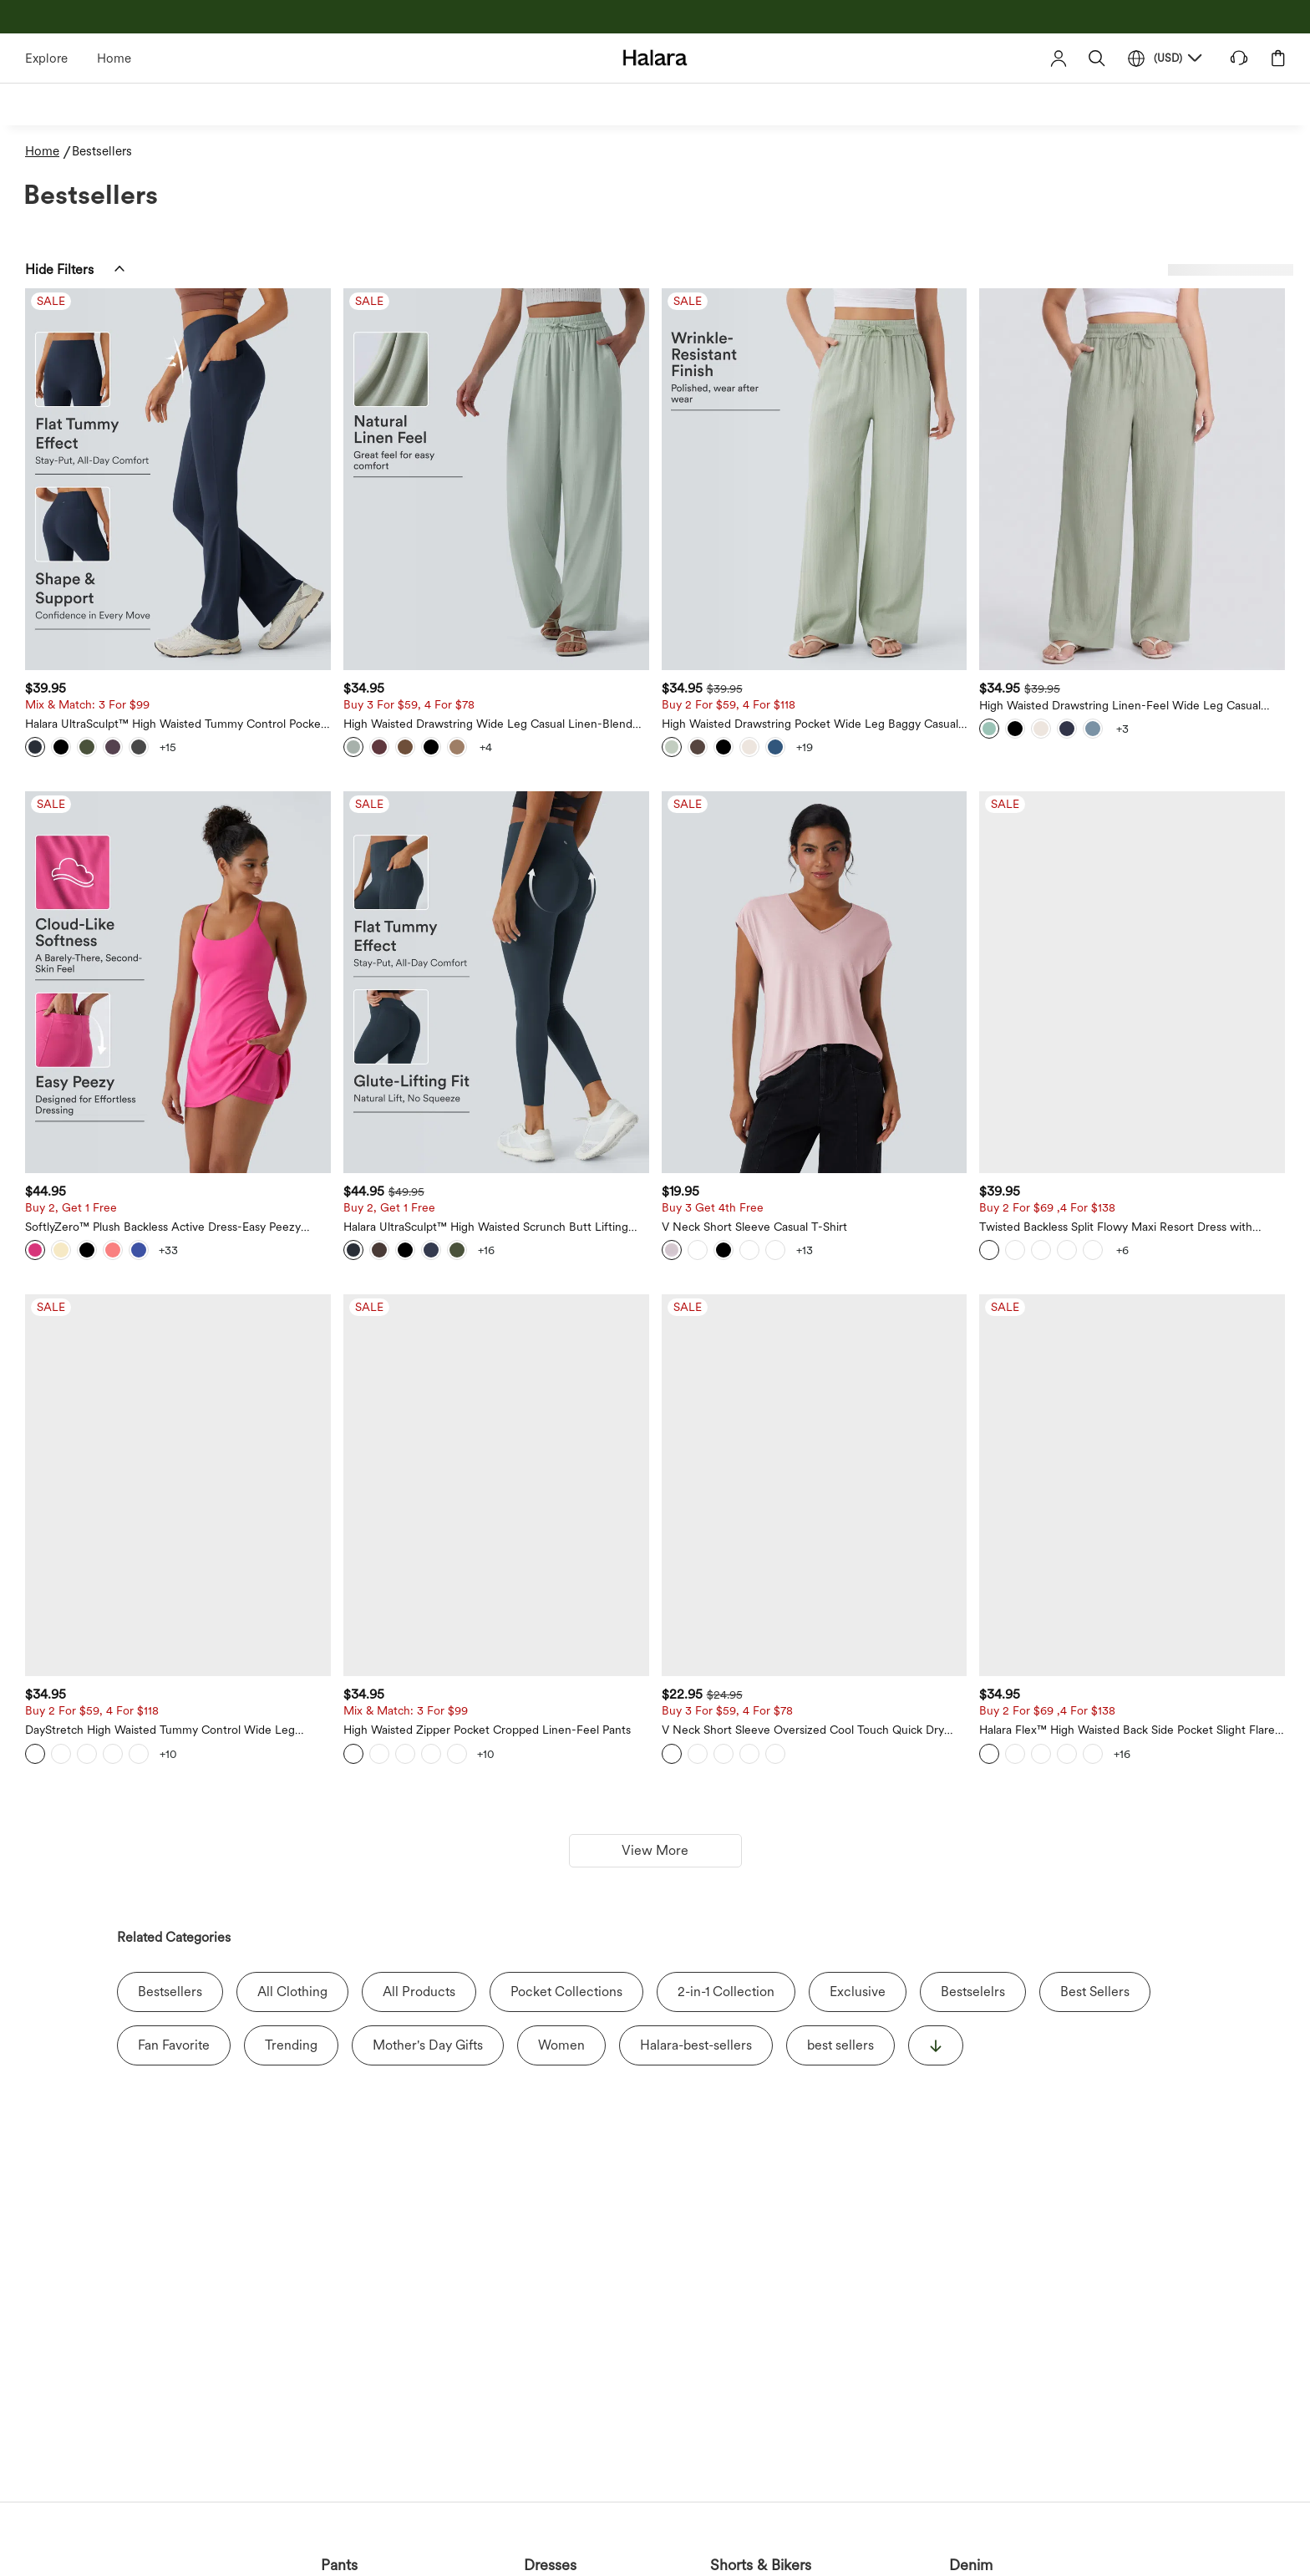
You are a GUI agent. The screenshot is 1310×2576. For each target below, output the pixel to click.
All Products (419, 1991)
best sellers (840, 2045)
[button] (1097, 58)
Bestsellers (170, 1991)
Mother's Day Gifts (428, 2045)
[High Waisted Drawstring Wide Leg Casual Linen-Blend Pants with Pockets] (496, 479)
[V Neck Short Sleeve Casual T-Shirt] (814, 982)
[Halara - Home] (655, 57)
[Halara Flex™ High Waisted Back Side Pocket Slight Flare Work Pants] (1132, 1485)
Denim (971, 2564)
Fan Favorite (174, 2045)
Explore (46, 58)
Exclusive (858, 1991)
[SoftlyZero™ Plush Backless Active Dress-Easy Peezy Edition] (178, 982)
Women (561, 2045)
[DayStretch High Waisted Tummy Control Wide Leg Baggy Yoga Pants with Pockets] (178, 1485)
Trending (291, 2045)
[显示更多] (935, 2045)
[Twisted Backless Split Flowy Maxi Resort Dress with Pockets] (1132, 982)
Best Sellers (1095, 1991)
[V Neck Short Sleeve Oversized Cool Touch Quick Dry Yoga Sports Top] (814, 1485)
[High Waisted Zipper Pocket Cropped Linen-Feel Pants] (496, 1485)
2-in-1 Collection (726, 1991)
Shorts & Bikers (760, 2564)
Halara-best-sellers (696, 2045)
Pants (339, 2564)
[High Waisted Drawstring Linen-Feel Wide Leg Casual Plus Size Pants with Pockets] (1132, 479)
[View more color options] (167, 747)
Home (114, 58)
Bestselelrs (973, 1991)
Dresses (550, 2564)
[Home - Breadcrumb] (48, 151)
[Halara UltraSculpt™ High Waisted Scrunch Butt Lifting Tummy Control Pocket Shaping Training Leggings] (496, 982)
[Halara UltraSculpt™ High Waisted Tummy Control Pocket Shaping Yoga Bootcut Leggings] (178, 479)
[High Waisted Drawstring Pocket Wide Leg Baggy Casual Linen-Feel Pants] (814, 479)
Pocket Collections (566, 1991)
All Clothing (292, 1991)
